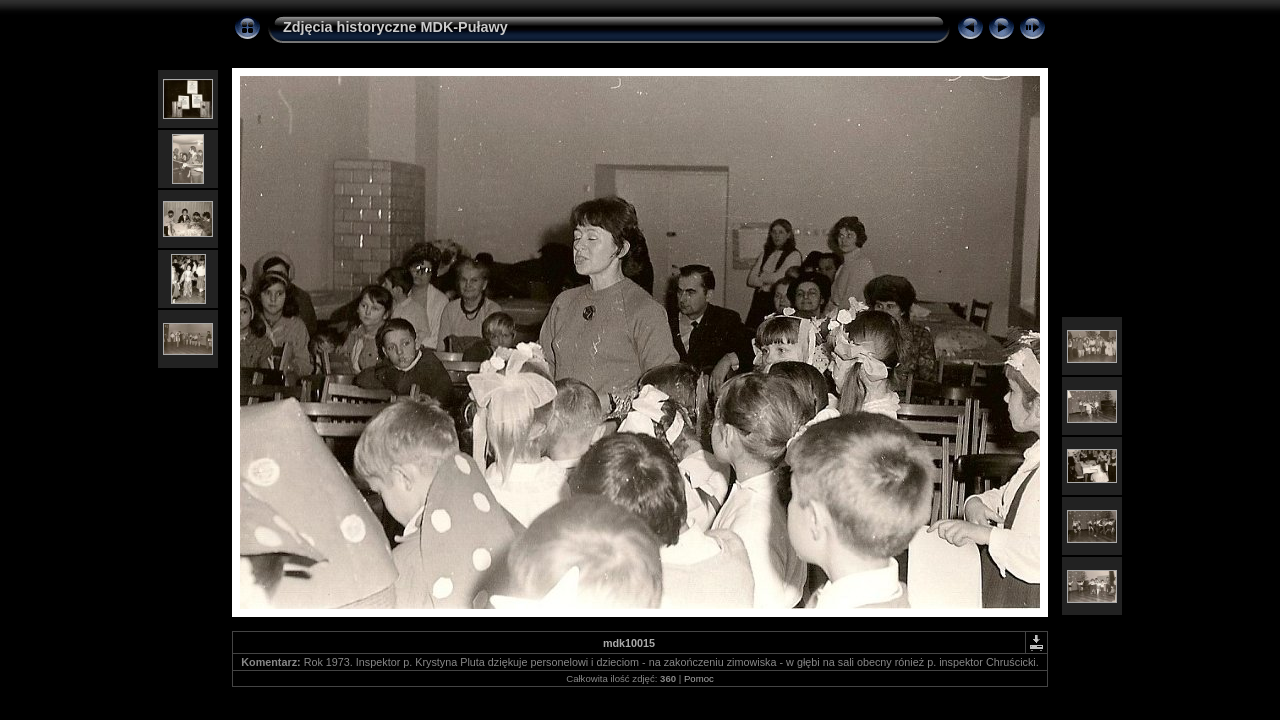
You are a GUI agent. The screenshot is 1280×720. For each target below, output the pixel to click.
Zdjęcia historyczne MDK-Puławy (395, 27)
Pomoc (699, 678)
